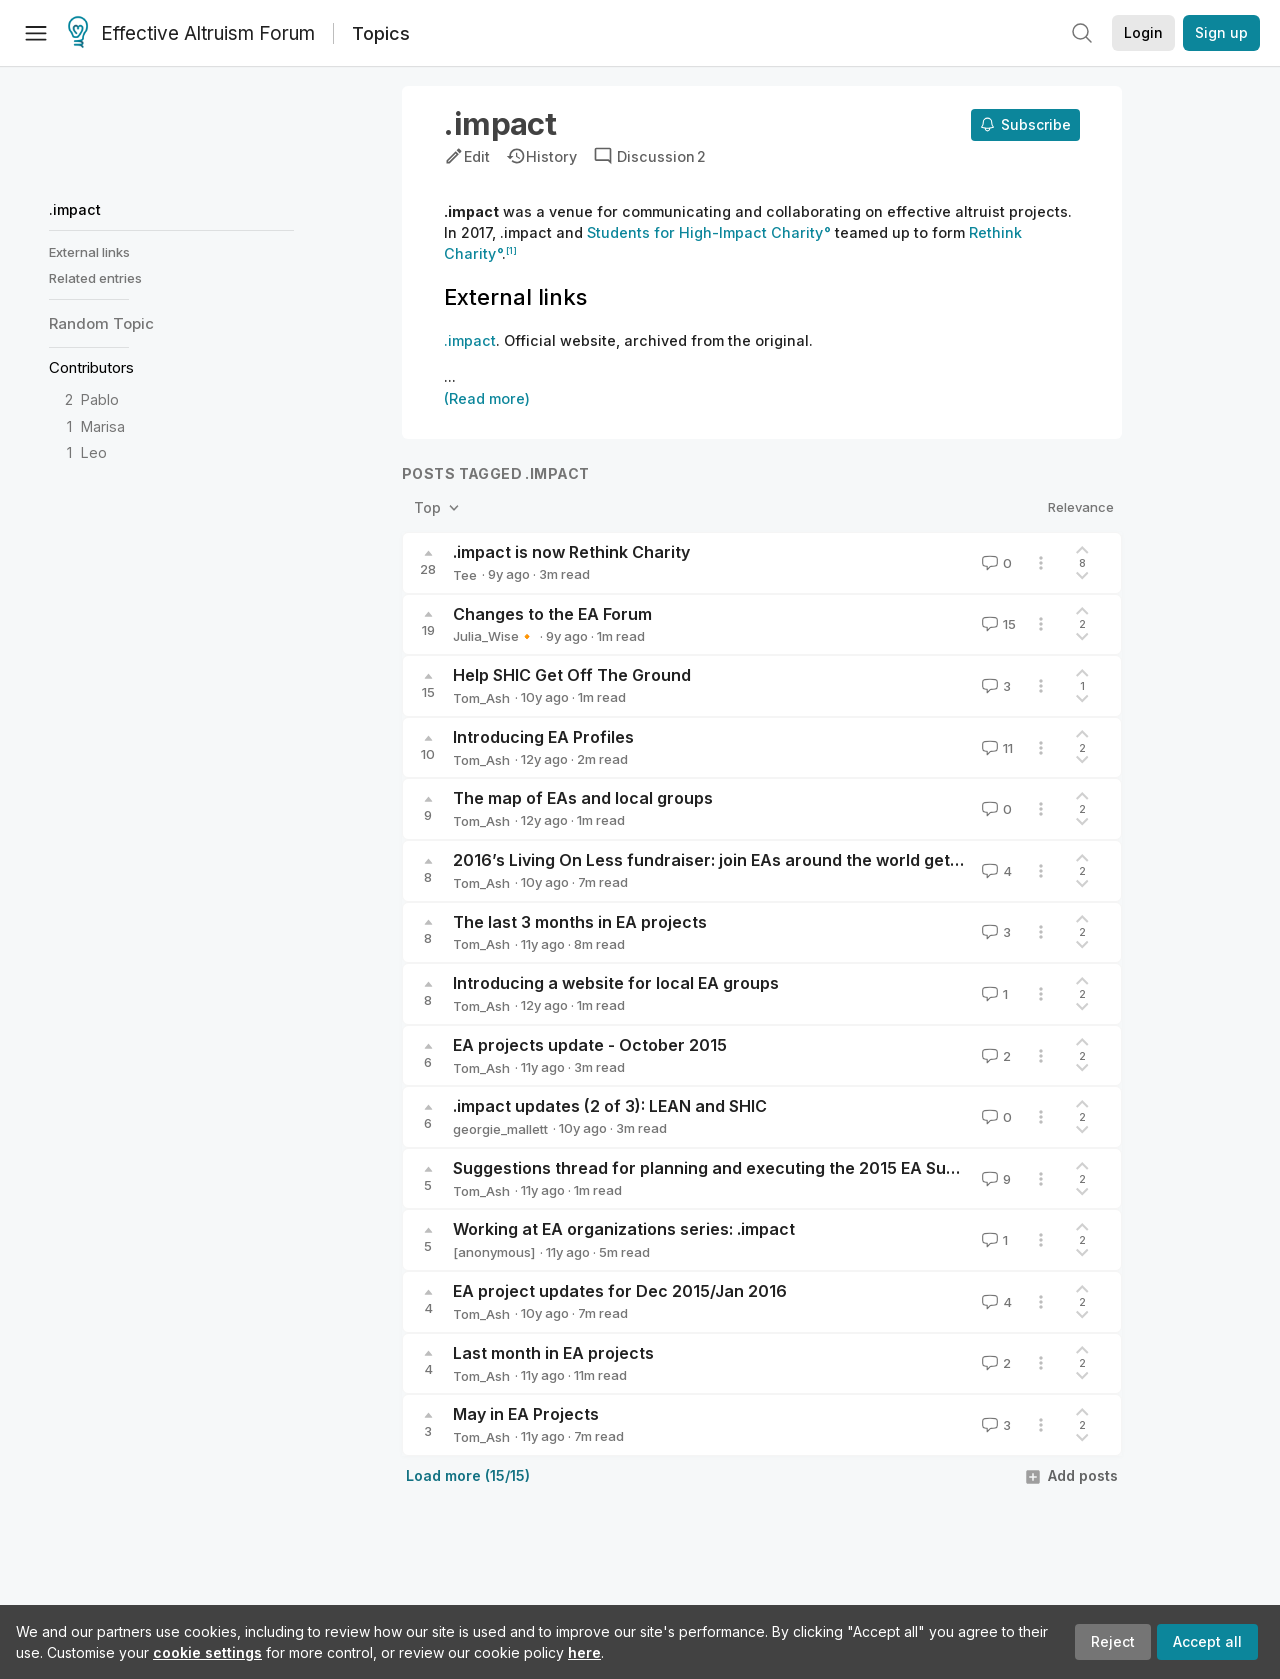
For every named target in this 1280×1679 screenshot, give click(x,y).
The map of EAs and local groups (583, 798)
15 (997, 624)
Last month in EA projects (553, 1353)
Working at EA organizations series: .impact (624, 1229)
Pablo (100, 399)
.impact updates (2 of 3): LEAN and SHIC (610, 1106)
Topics (381, 33)
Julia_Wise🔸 (494, 636)
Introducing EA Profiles (543, 737)
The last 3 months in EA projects (580, 922)
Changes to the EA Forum (552, 614)
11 (995, 748)
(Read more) (487, 398)
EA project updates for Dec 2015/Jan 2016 (620, 1291)
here (584, 1652)
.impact (75, 209)
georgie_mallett (500, 1129)
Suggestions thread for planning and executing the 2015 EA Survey (717, 1168)
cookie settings (207, 1652)
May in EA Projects (526, 1414)
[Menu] (36, 33)
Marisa (103, 426)
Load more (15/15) (468, 1475)
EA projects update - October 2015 (590, 1045)
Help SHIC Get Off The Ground (572, 675)
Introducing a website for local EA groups (616, 983)
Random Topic (101, 323)
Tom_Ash (481, 698)
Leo (94, 452)
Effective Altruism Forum (191, 34)
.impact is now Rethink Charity (571, 552)
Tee (465, 575)
